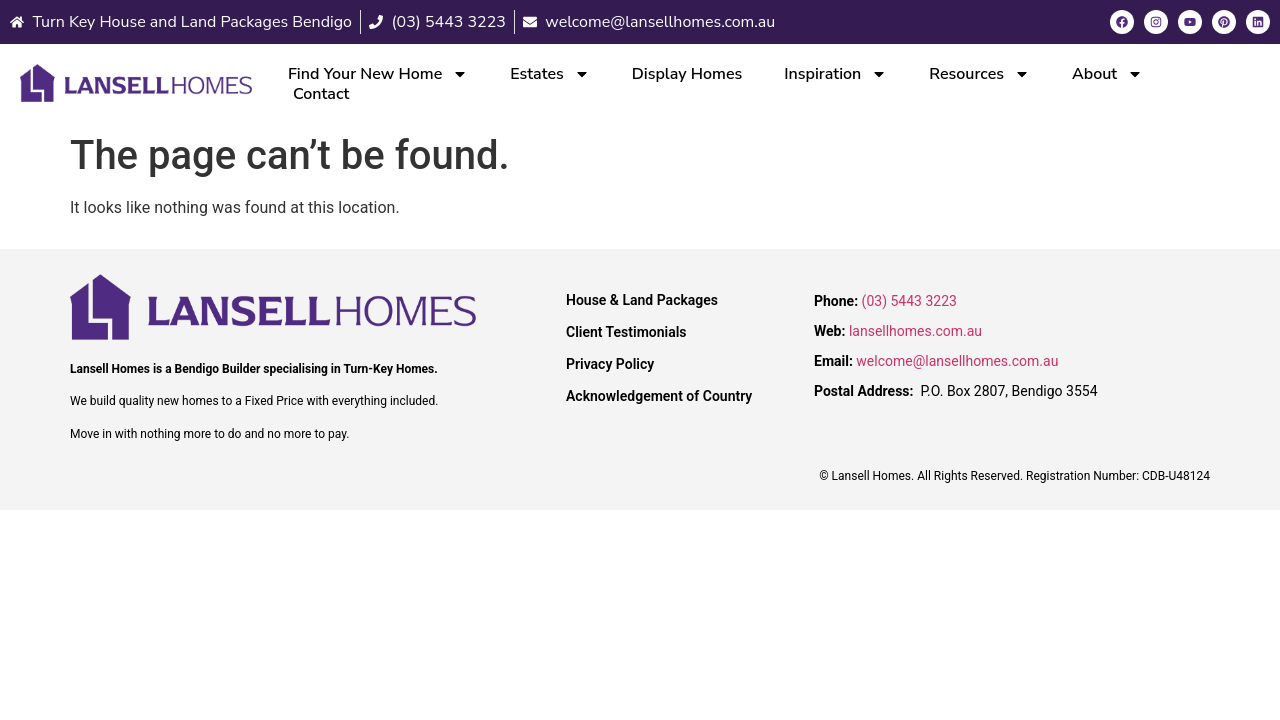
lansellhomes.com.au (915, 331)
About (1107, 74)
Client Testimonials (626, 332)
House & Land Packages (642, 300)
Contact (321, 94)
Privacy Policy (610, 364)
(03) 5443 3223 (909, 301)
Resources (979, 74)
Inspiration (835, 74)
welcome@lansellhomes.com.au (957, 361)
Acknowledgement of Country (659, 396)
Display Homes (687, 74)
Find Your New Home (378, 74)
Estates (550, 74)
